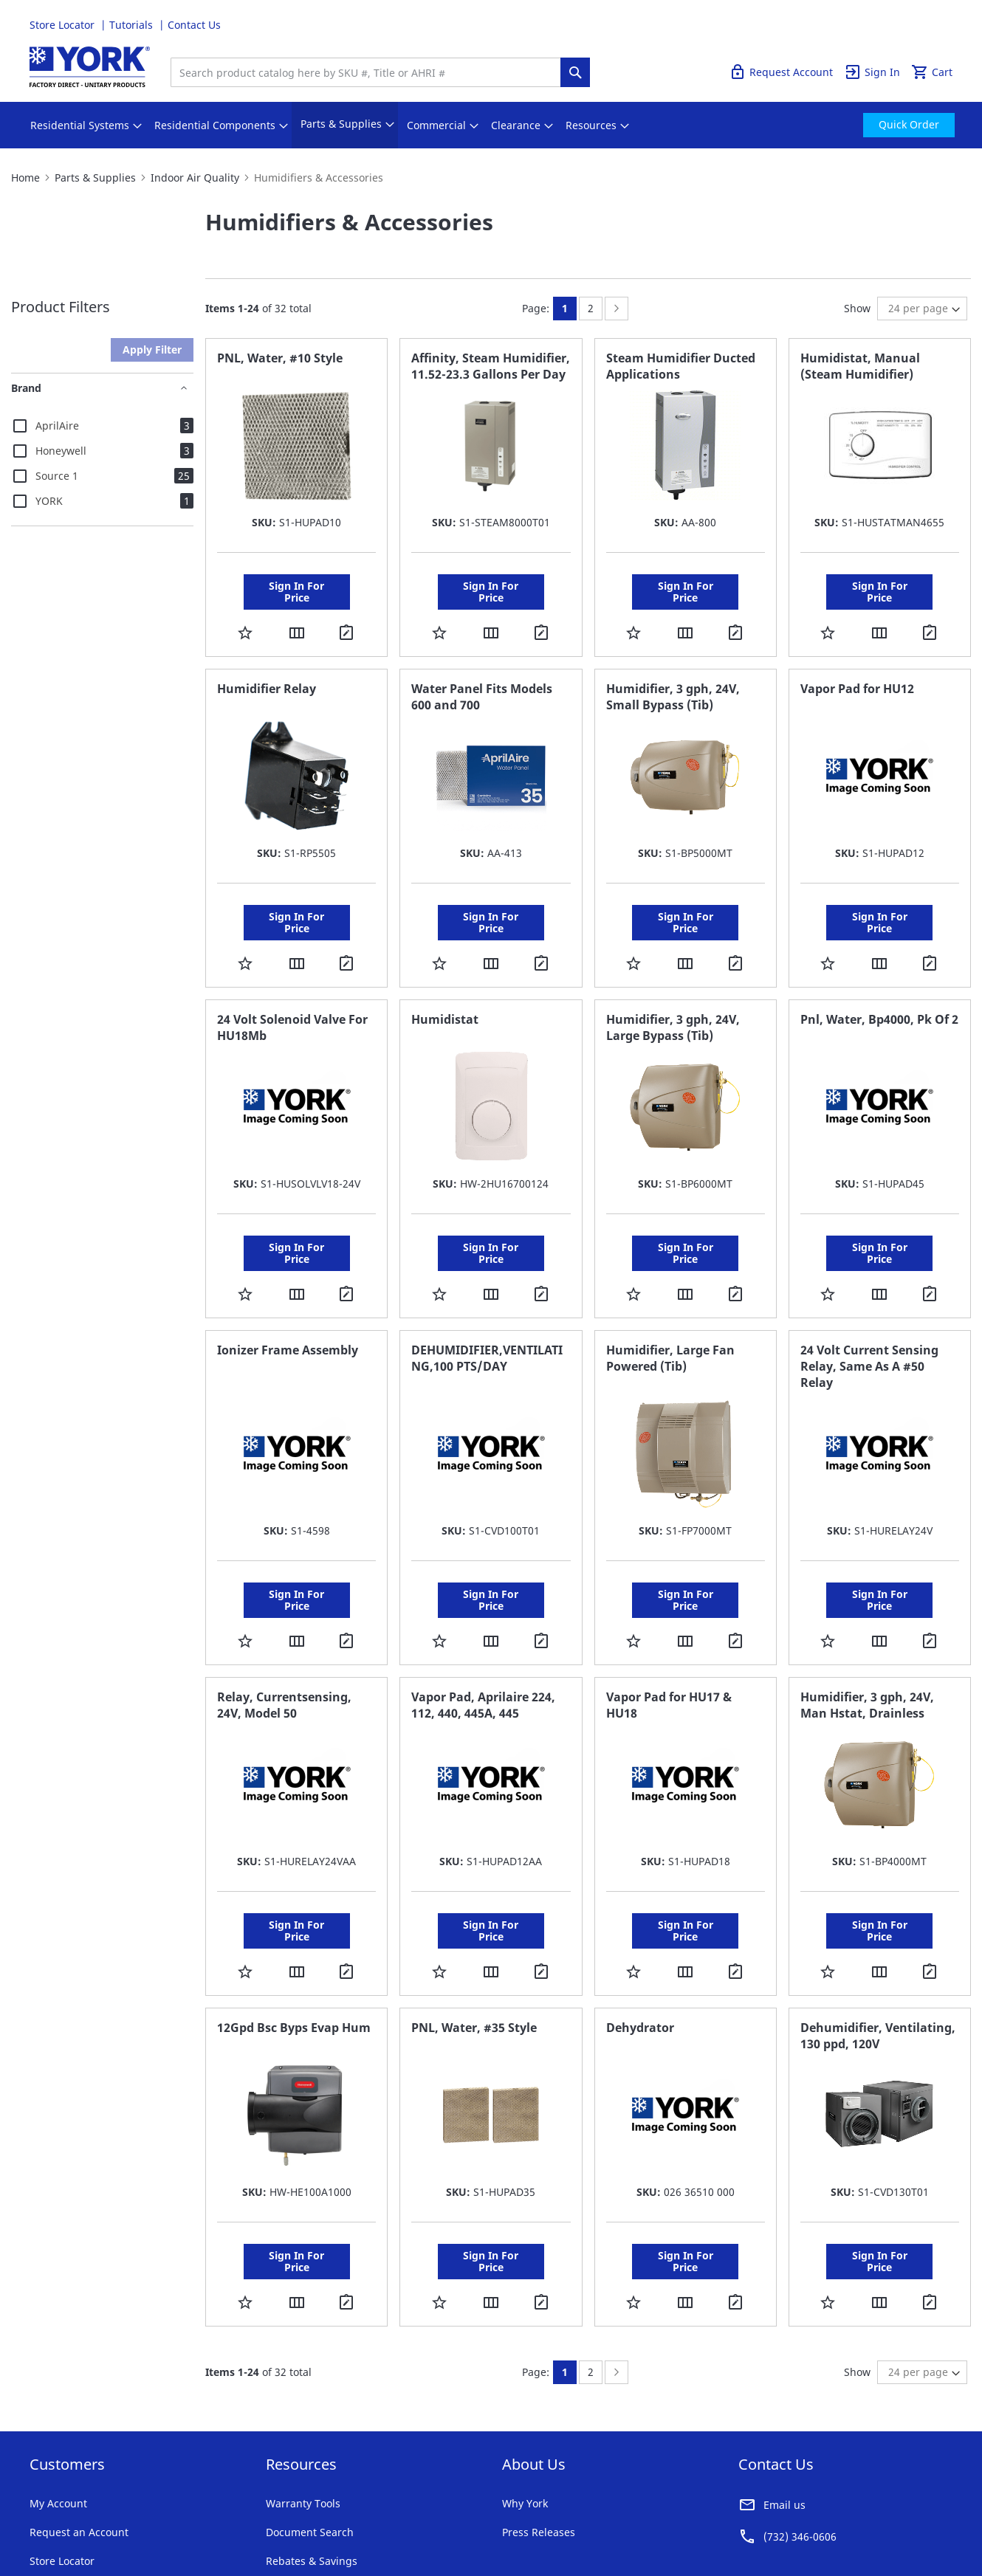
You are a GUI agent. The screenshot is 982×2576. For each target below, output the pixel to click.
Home (25, 178)
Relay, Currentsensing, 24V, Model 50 (284, 1622)
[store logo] (90, 67)
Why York (525, 2379)
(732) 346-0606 (800, 2412)
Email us (784, 2381)
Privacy (146, 2516)
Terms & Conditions (70, 2516)
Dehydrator (640, 1924)
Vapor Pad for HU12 (857, 668)
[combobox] (369, 72)
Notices (307, 2516)
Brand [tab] (26, 388)
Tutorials (132, 25)
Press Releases (538, 2408)
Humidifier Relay (266, 668)
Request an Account (79, 2408)
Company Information (227, 2516)
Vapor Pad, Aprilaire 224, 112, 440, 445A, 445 (483, 1622)
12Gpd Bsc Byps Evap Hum (294, 1924)
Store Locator (63, 25)
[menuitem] (79, 125)
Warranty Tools (303, 2379)
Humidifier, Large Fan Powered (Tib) (670, 1296)
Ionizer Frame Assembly (287, 1288)
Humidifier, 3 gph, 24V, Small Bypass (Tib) (673, 676)
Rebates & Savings (311, 2437)
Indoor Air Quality (195, 178)
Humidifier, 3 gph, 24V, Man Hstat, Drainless (867, 1622)
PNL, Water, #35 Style (474, 1924)
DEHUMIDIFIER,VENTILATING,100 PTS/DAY (487, 1296)
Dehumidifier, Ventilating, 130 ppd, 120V (877, 1932)
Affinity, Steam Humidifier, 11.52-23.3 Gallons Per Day (490, 366)
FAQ (276, 2466)
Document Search (310, 2408)
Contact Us (194, 25)
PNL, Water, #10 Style (280, 358)
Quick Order (922, 25)
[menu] (491, 125)
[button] (245, 611)
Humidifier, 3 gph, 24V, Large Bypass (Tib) (673, 986)
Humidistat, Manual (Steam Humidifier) (860, 366)
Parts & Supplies (95, 178)
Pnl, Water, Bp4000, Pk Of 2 (879, 978)
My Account (58, 2379)
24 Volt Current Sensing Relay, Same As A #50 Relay (869, 1304)
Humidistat (444, 978)
